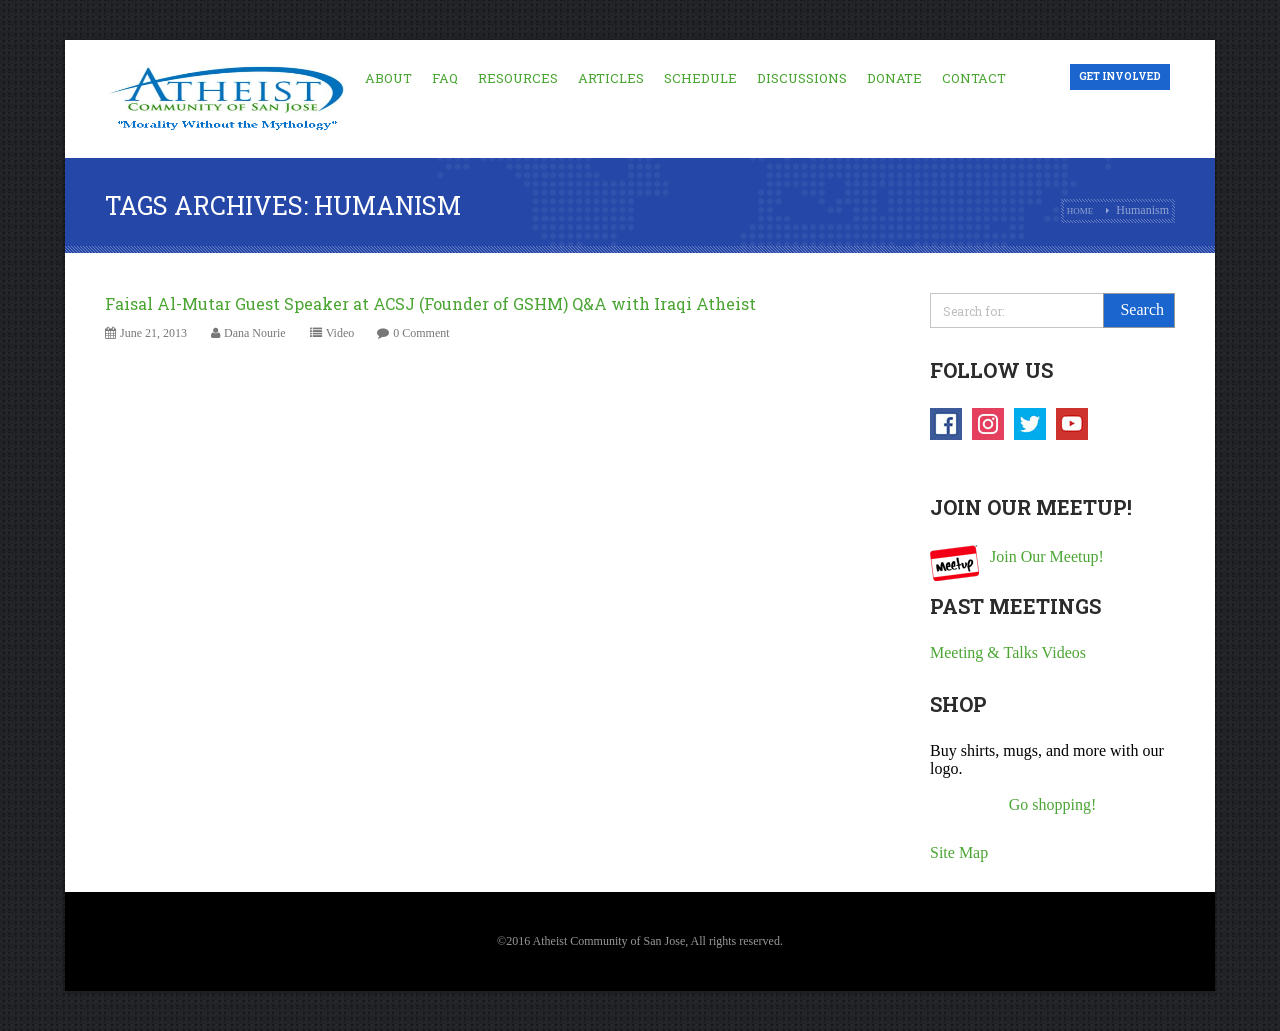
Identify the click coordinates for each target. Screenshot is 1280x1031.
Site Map (959, 852)
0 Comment (421, 333)
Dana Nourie (255, 333)
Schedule (700, 78)
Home (1080, 211)
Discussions (802, 78)
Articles (611, 78)
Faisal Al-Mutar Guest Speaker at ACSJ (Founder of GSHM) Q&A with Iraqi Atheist (430, 303)
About (388, 78)
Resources (518, 78)
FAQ (445, 78)
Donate (894, 78)
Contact (974, 78)
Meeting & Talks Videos (1008, 652)
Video (340, 333)
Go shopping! (1053, 804)
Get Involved (1120, 76)
